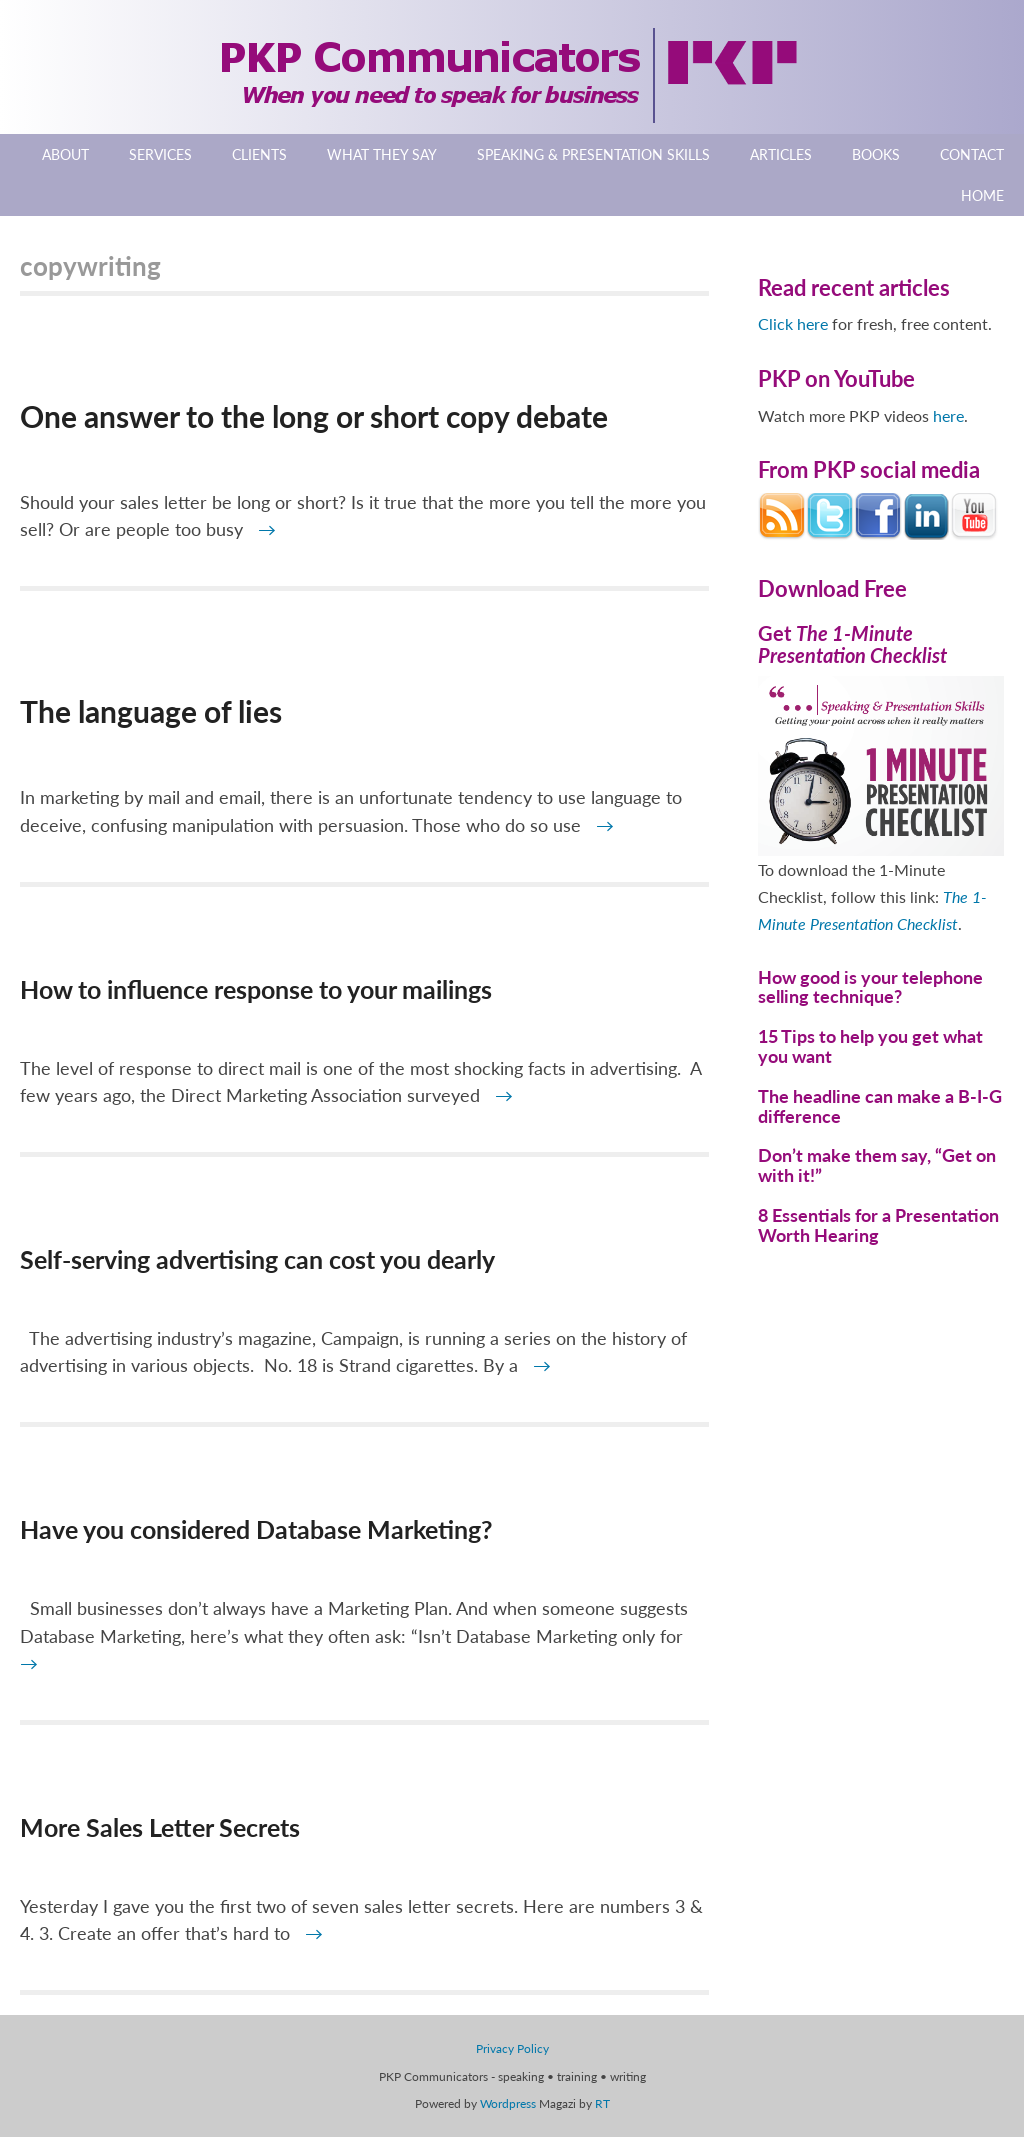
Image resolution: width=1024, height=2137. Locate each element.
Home (982, 195)
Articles (781, 154)
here (948, 415)
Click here (793, 323)
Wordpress (508, 2103)
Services (160, 154)
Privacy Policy (512, 2048)
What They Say (382, 154)
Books (876, 154)
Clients (259, 154)
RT (602, 2103)
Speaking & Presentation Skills (593, 154)
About (65, 154)
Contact (972, 154)
